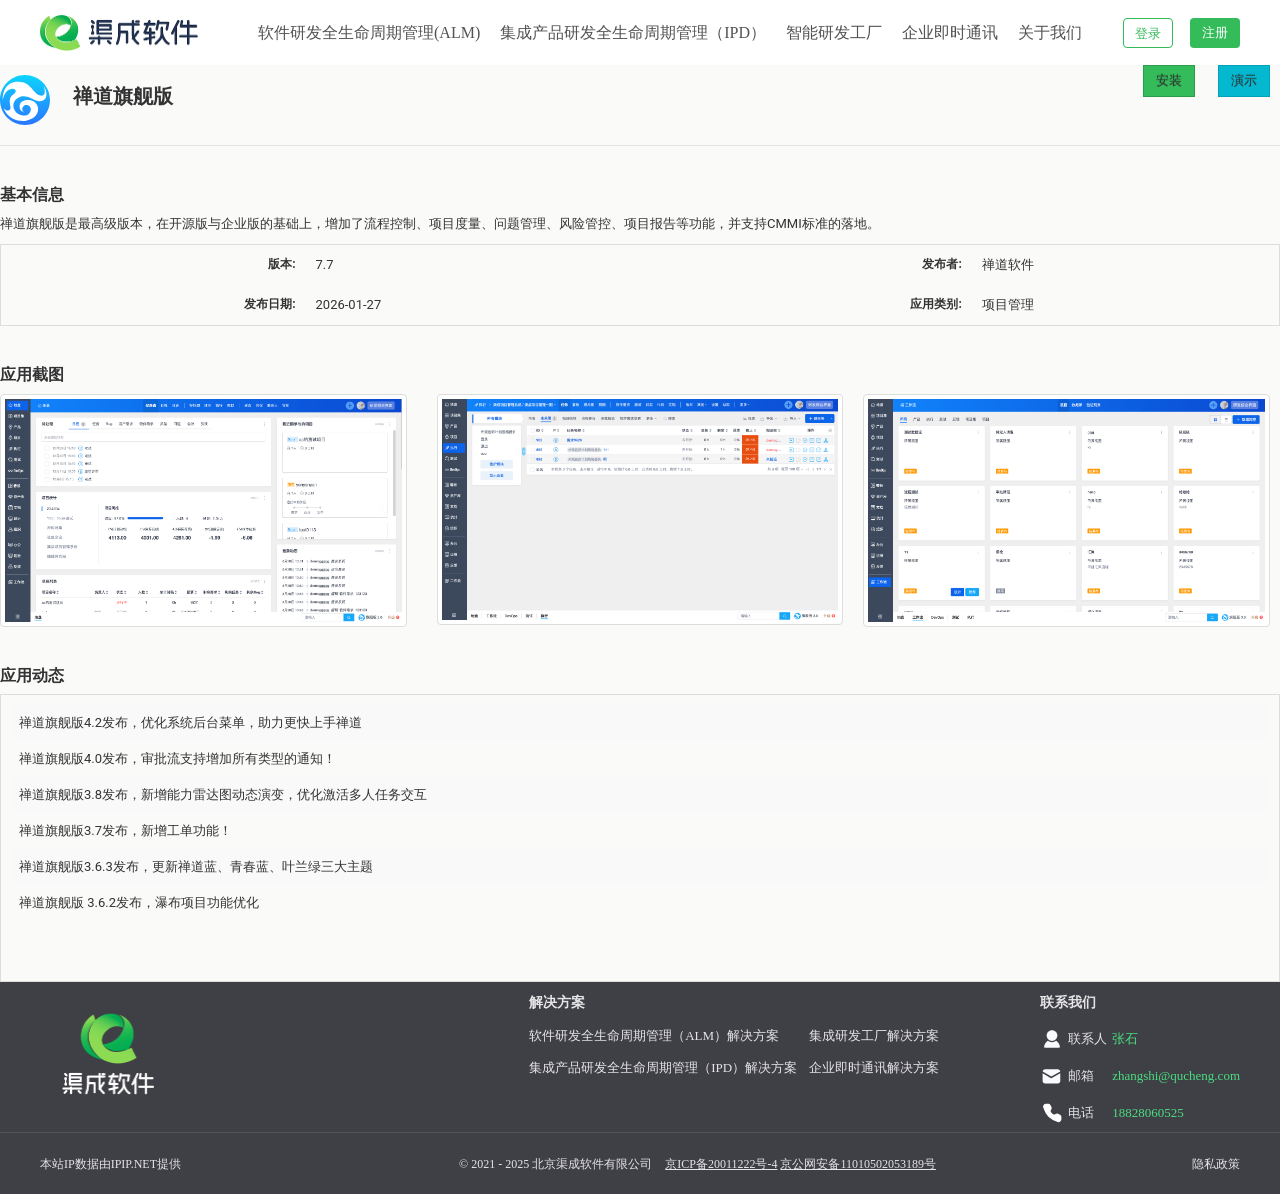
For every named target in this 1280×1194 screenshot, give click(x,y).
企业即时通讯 (950, 32)
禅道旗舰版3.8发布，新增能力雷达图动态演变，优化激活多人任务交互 (223, 794)
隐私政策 (1216, 1164)
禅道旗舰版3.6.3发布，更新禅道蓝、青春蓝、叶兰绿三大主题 (196, 866)
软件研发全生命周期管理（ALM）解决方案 (654, 1035)
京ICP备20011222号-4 (721, 1164)
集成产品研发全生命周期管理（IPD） (633, 32)
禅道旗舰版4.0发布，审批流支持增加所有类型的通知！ (177, 758)
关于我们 (1050, 32)
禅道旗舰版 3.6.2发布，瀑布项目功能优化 (139, 902)
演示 (1244, 80)
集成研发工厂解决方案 (874, 1035)
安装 (1169, 80)
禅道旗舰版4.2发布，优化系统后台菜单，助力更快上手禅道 (190, 722)
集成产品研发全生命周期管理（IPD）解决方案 (663, 1067)
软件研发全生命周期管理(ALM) (369, 32)
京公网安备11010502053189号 (858, 1164)
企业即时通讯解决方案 (874, 1067)
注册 (1215, 32)
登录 (1148, 33)
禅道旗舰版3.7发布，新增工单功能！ (125, 830)
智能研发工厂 (834, 32)
